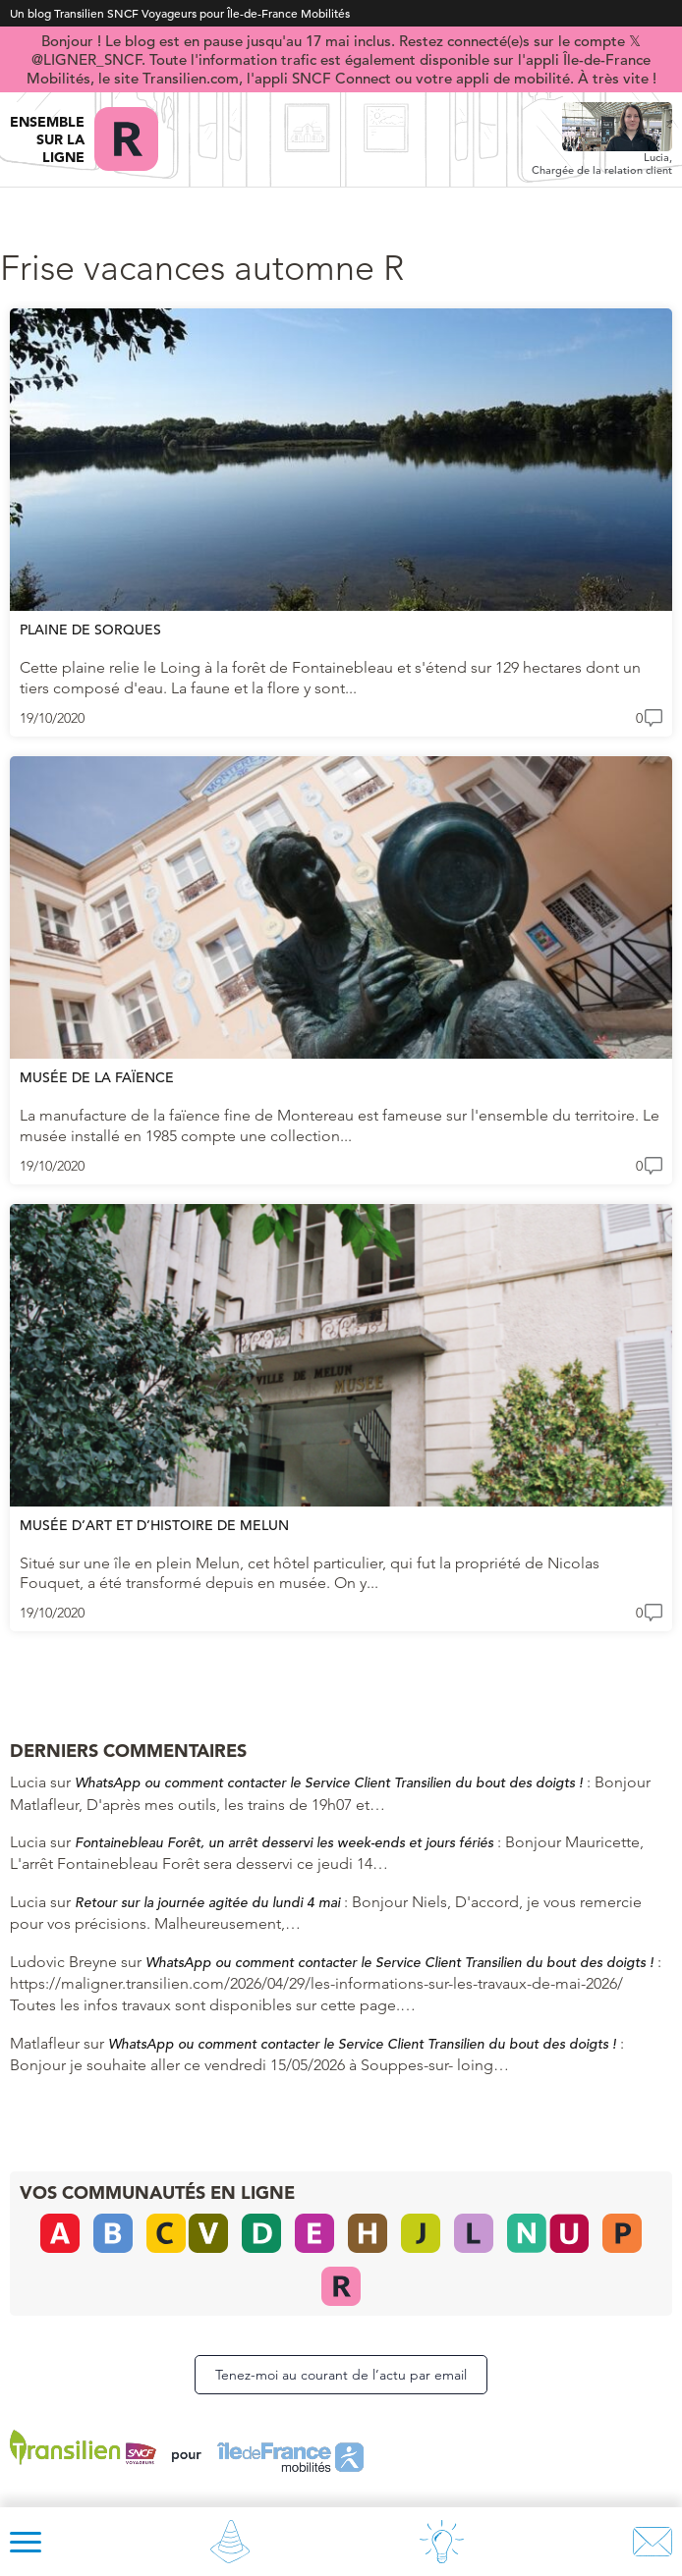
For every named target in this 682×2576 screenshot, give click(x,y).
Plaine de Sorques (90, 629)
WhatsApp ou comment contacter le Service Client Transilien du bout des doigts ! (329, 1782)
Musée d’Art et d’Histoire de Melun (154, 1525)
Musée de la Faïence (97, 1077)
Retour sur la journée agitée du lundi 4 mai (207, 1902)
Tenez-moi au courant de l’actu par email (341, 2375)
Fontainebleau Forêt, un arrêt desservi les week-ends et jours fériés (284, 1842)
